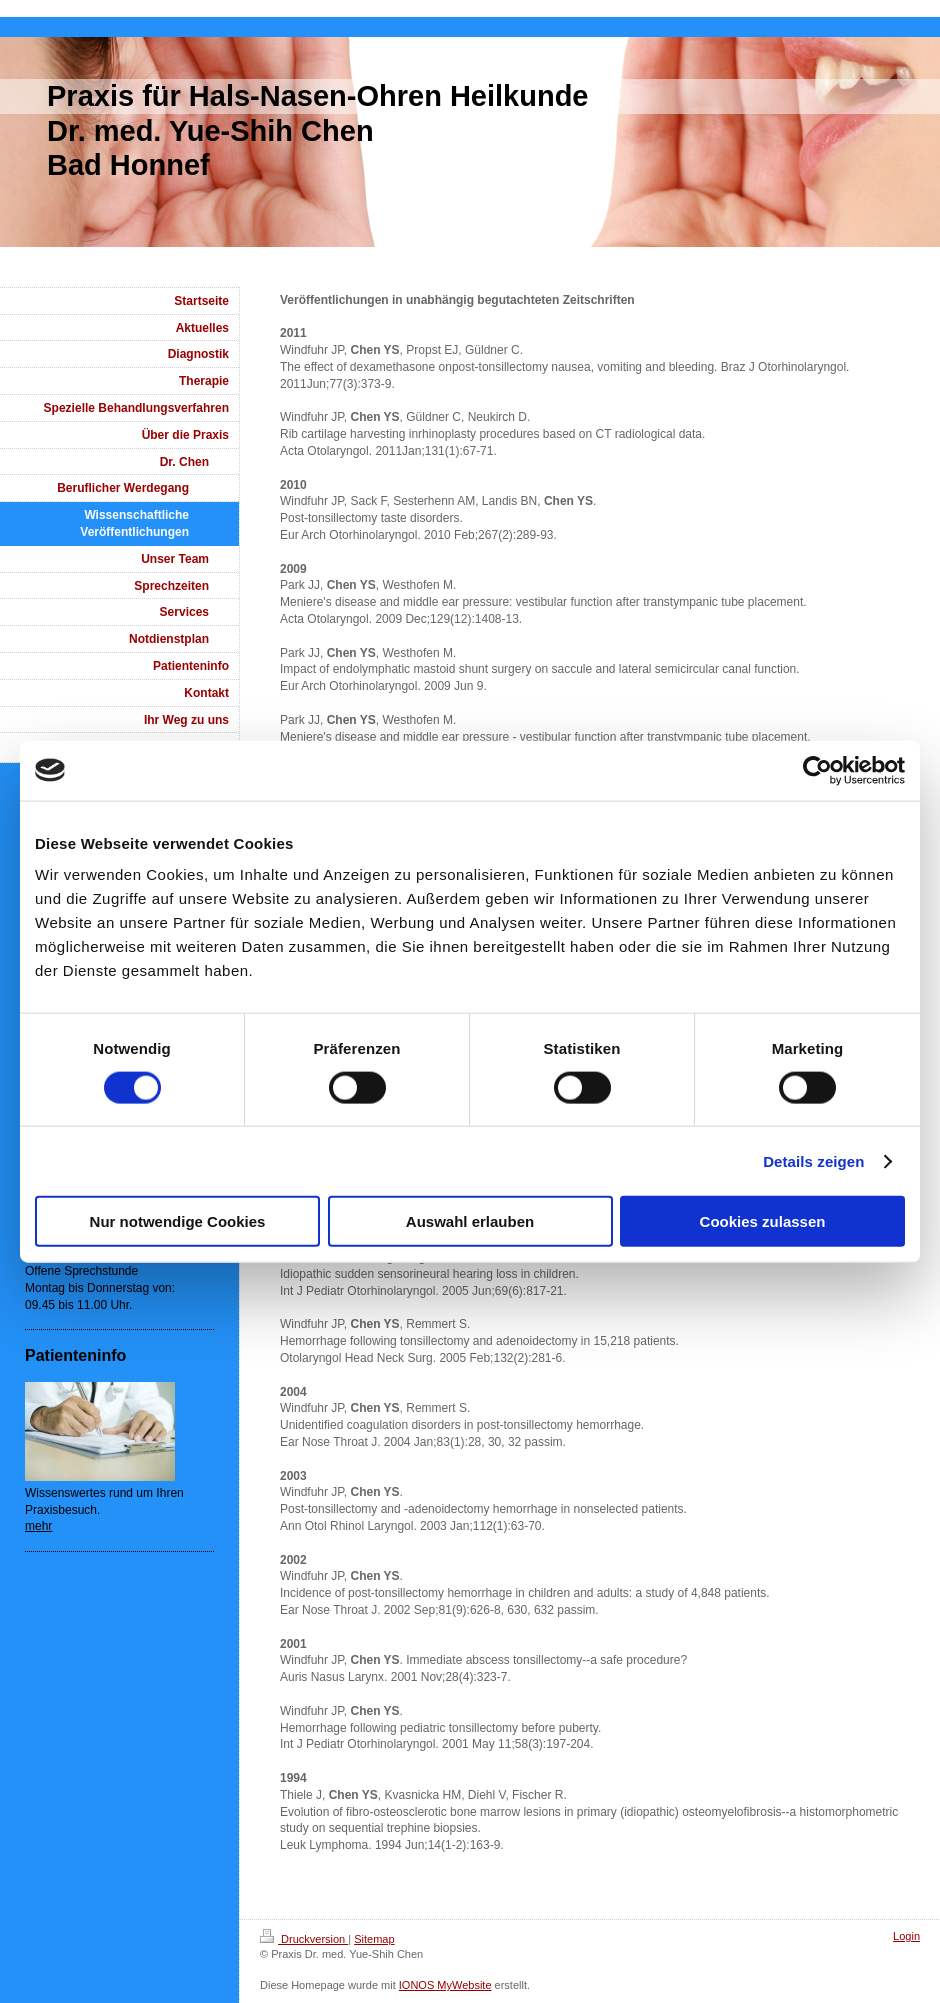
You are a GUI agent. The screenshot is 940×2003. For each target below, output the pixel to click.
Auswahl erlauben (470, 1221)
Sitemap (374, 1939)
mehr (38, 1526)
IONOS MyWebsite (445, 1985)
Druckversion (304, 1939)
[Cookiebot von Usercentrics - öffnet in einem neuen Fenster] (817, 770)
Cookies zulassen (763, 1221)
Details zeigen (813, 1160)
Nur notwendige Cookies (178, 1221)
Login (906, 1936)
